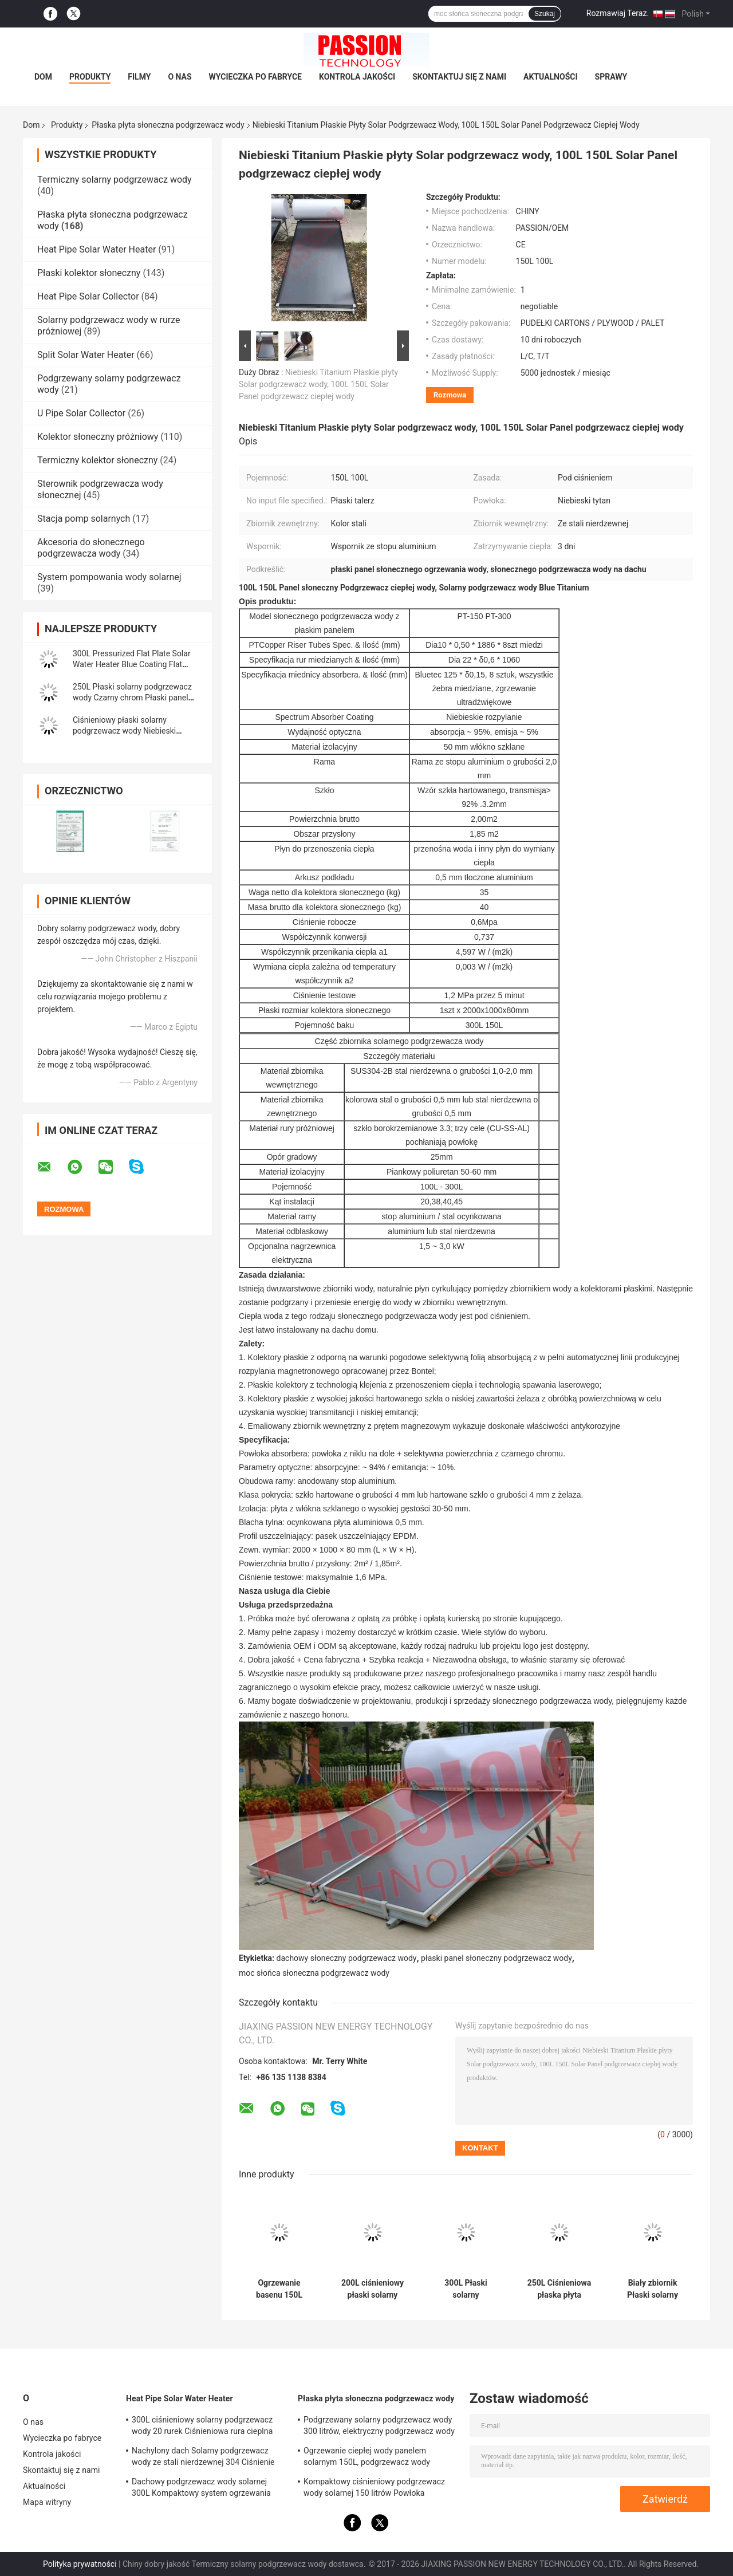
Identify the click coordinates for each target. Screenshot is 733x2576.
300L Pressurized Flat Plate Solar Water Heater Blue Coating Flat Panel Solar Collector (132, 664)
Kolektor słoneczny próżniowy (97, 436)
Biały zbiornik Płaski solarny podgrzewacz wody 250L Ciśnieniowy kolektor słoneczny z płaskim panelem (652, 2289)
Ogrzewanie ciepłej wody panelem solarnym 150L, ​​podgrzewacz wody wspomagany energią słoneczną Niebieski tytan (379, 2458)
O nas (179, 76)
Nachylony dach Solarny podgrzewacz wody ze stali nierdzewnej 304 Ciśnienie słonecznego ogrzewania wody (203, 2458)
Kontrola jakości (357, 76)
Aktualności (550, 76)
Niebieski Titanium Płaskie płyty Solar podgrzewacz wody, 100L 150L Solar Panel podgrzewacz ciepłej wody (318, 384)
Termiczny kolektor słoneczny (97, 460)
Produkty (90, 76)
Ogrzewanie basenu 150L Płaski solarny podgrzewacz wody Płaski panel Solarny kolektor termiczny (279, 2289)
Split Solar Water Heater (86, 354)
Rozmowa (450, 395)
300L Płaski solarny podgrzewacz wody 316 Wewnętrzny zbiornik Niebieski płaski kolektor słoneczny (465, 2289)
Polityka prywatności (80, 2564)
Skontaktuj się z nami (459, 76)
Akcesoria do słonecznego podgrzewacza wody (91, 548)
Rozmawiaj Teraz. (617, 13)
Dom (43, 76)
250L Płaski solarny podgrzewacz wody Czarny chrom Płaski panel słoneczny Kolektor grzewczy (132, 697)
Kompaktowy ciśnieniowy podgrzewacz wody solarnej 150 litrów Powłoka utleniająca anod (374, 2489)
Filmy (139, 76)
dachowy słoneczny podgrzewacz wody (347, 1958)
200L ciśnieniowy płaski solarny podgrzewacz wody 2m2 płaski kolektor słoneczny (372, 2289)
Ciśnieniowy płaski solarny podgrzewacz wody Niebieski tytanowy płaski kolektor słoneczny (135, 730)
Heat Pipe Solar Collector (88, 296)
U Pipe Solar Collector (81, 413)
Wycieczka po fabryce (255, 76)
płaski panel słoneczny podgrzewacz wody (496, 1958)
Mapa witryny (47, 2502)
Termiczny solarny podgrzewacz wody (114, 179)
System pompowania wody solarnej (109, 577)
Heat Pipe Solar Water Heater (96, 249)
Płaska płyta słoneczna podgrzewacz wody (168, 124)
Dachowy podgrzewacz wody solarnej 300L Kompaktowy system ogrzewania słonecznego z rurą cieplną (201, 2489)
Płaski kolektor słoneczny (88, 272)
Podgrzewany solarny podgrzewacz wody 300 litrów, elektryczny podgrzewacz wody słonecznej (379, 2427)
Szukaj (544, 14)
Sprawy (611, 76)
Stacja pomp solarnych (83, 518)
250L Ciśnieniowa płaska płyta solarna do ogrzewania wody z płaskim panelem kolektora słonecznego (559, 2289)
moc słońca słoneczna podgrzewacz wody (314, 1973)
